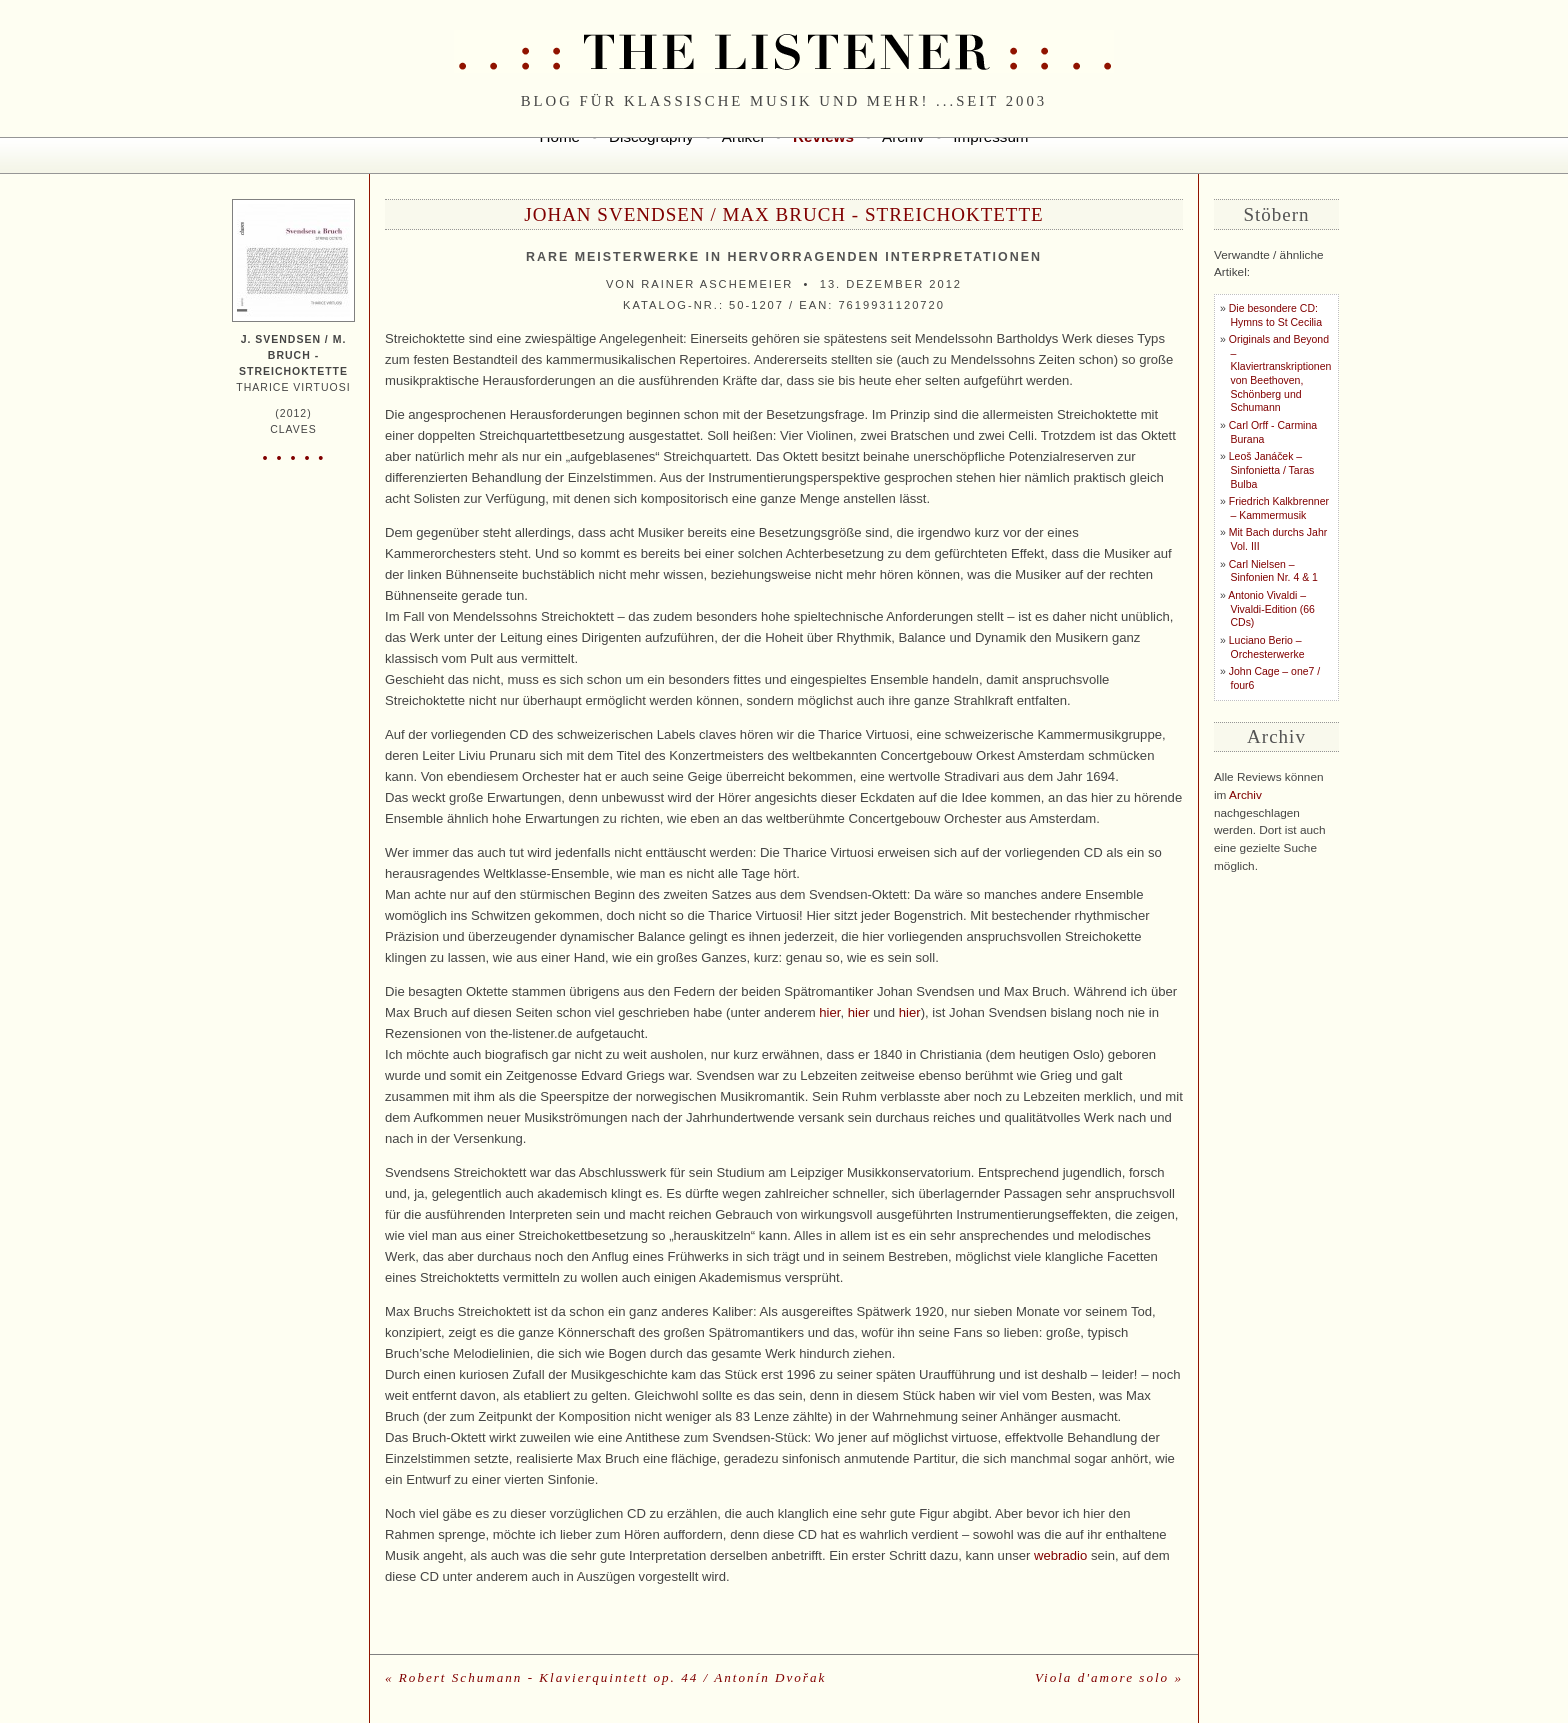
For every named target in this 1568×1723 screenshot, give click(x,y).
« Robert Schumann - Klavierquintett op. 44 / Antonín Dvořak (605, 1677)
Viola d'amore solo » (1109, 1677)
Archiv (1245, 795)
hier (829, 1012)
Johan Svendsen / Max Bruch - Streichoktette (783, 214)
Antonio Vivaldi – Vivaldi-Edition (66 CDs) (1271, 609)
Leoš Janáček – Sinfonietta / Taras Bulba (1271, 470)
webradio (1060, 1555)
